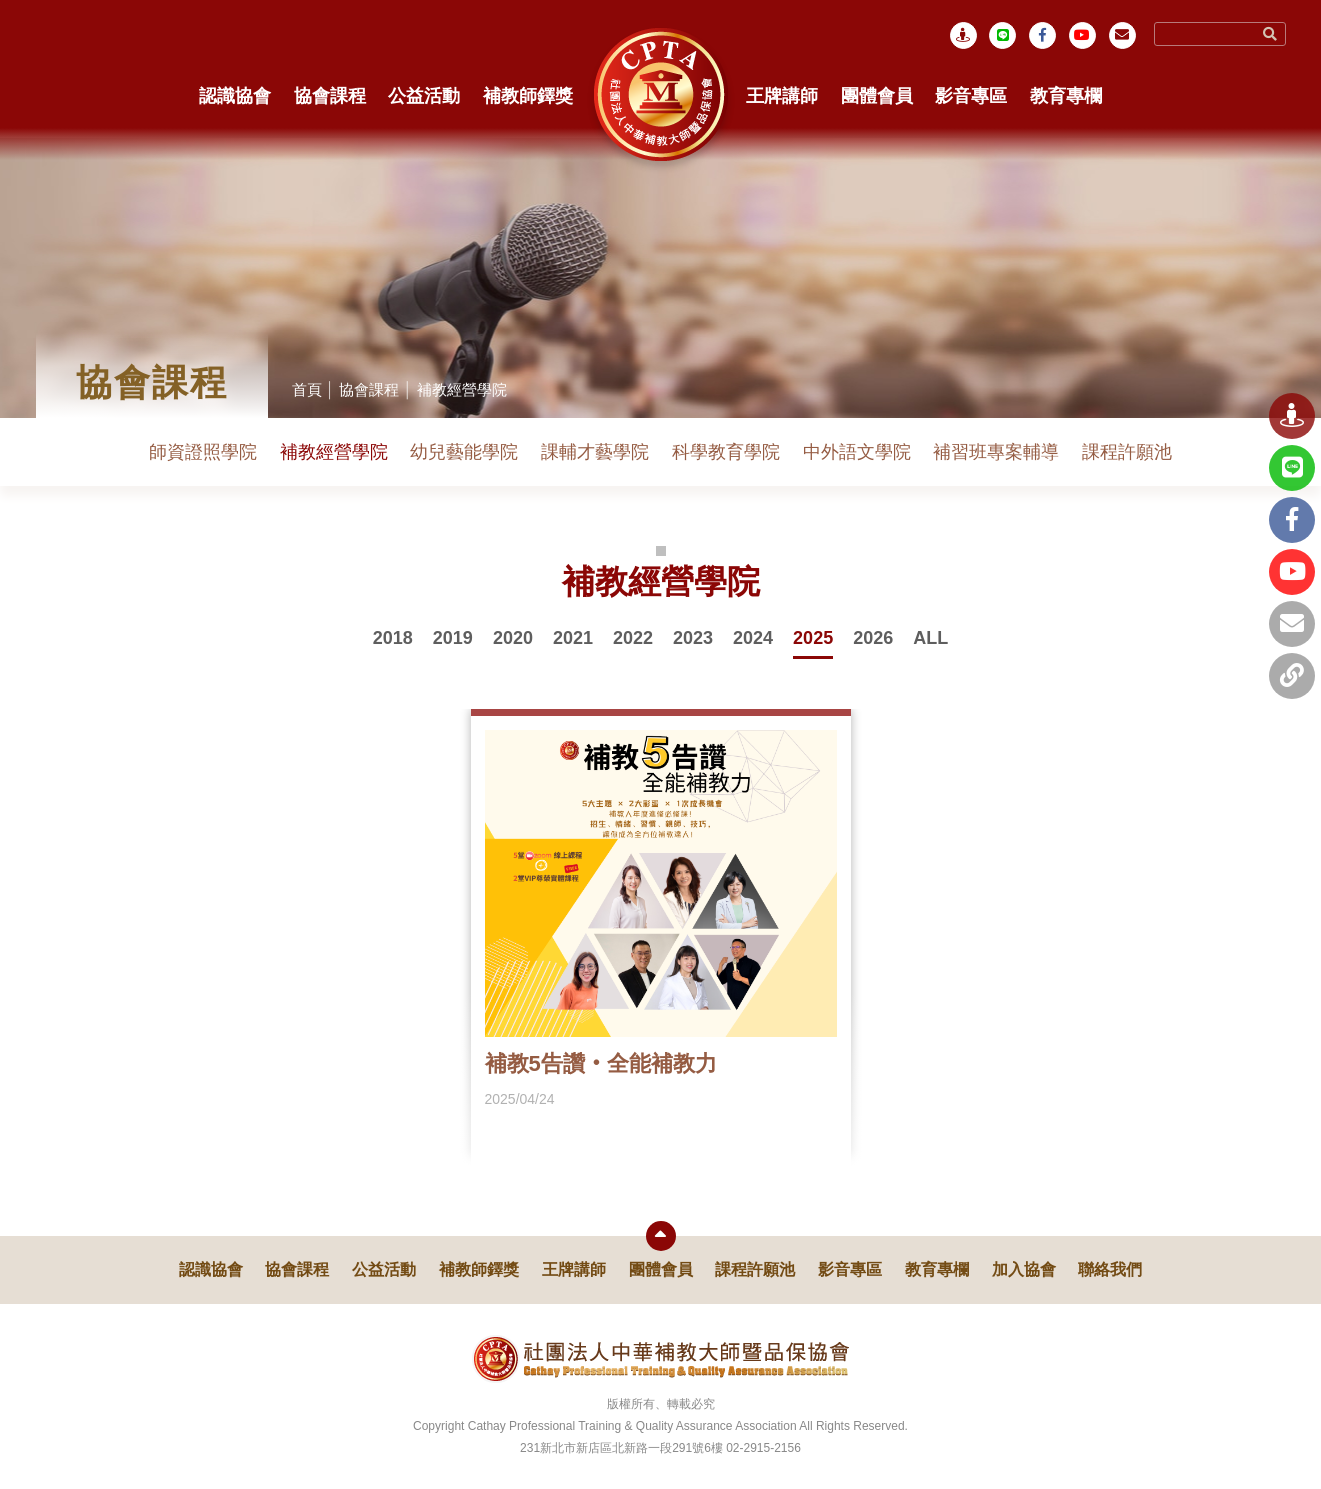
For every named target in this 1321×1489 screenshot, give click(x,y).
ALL (930, 638)
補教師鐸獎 (528, 96)
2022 (633, 638)
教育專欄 (1066, 96)
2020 (513, 638)
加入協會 (1024, 1269)
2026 (873, 638)
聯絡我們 (1110, 1269)
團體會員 (877, 96)
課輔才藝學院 (595, 452)
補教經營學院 (462, 389)
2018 (393, 638)
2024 (753, 638)
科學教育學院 (726, 452)
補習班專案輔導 (996, 452)
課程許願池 (1127, 452)
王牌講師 (782, 96)
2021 (573, 638)
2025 (813, 638)
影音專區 (971, 96)
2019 (453, 638)
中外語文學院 (857, 452)
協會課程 (330, 96)
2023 (693, 638)
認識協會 (235, 96)
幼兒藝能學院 (464, 452)
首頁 (307, 389)
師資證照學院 (203, 452)
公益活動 (424, 96)
